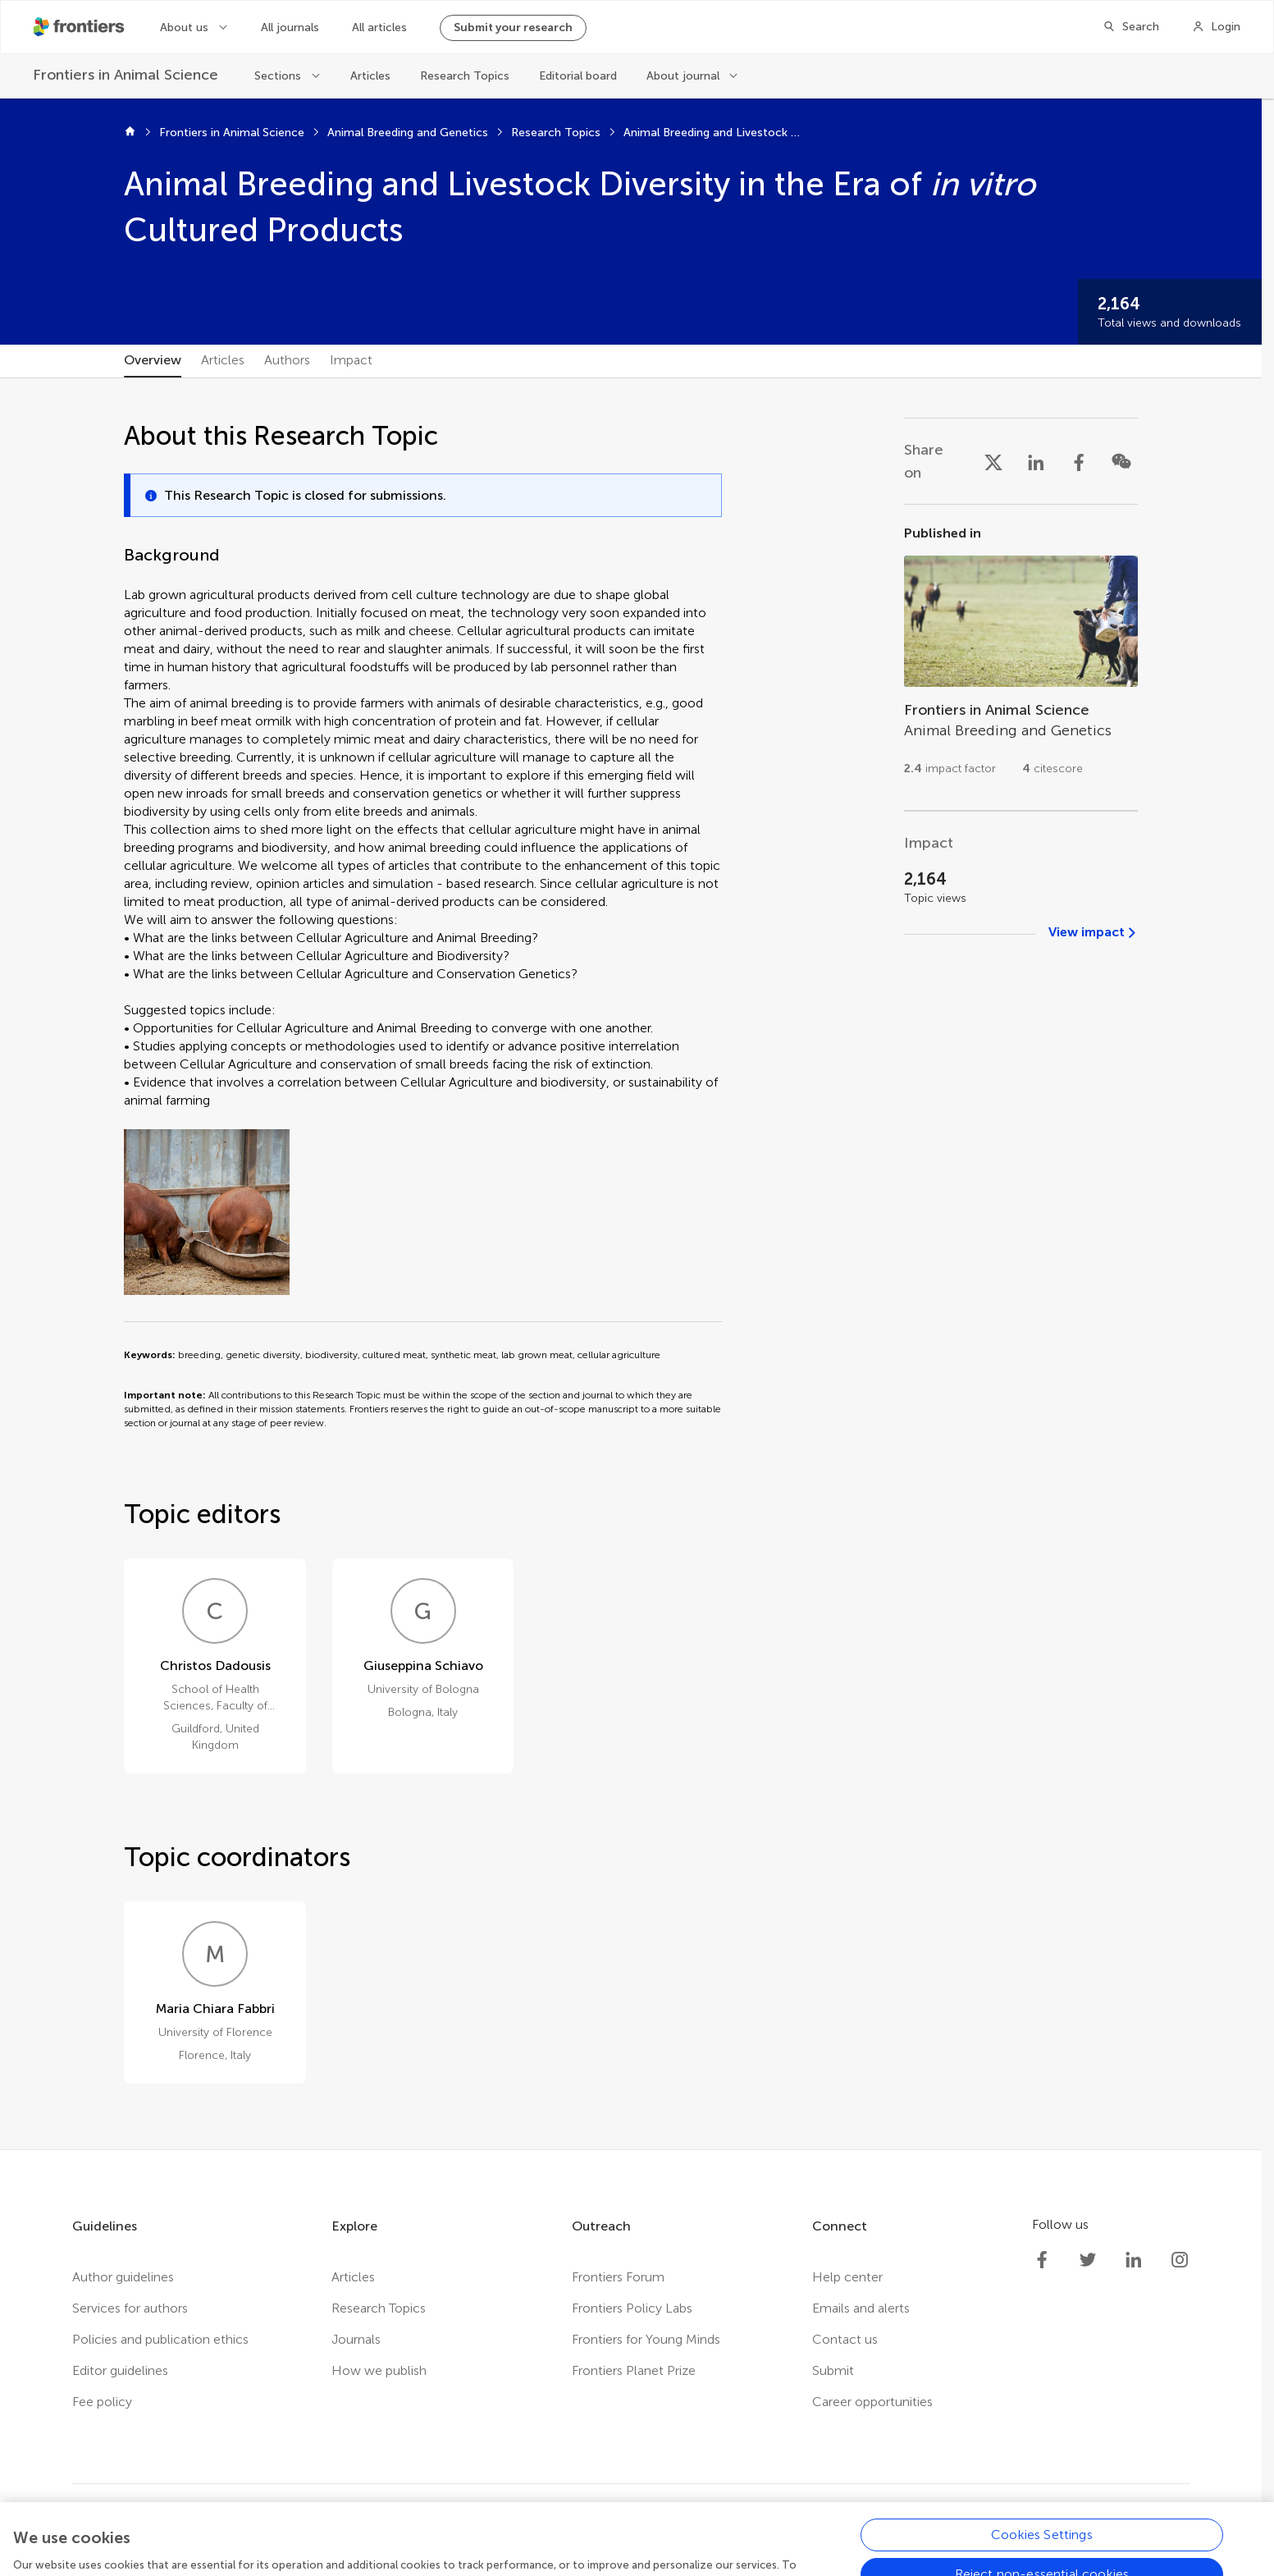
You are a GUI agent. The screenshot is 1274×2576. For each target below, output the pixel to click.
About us (184, 27)
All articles (379, 27)
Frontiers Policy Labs (632, 2308)
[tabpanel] (631, 1263)
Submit (833, 2370)
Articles (370, 76)
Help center (847, 2277)
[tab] (152, 361)
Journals (356, 2339)
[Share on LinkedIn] (1036, 461)
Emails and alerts (861, 2308)
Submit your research (513, 27)
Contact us (845, 2339)
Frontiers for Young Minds (646, 2339)
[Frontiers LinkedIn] (1134, 2260)
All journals (290, 27)
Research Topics (464, 76)
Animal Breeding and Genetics (407, 133)
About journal (682, 76)
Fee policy (102, 2401)
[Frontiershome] (80, 27)
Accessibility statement (675, 2538)
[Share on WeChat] (1121, 461)
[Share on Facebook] (1078, 461)
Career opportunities (872, 2401)
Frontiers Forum (618, 2277)
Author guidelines (123, 2277)
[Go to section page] (1021, 657)
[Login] (1216, 27)
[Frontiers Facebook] (1042, 2260)
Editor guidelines (120, 2370)
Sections (277, 76)
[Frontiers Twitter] (1088, 2260)
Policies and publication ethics (160, 2339)
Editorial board (578, 76)
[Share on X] (993, 461)
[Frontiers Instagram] (1180, 2260)
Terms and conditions (526, 2538)
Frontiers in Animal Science (231, 133)
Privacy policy (406, 2538)
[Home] (130, 133)
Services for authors (130, 2308)
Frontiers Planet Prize (634, 2370)
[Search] (1131, 27)
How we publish (379, 2370)
